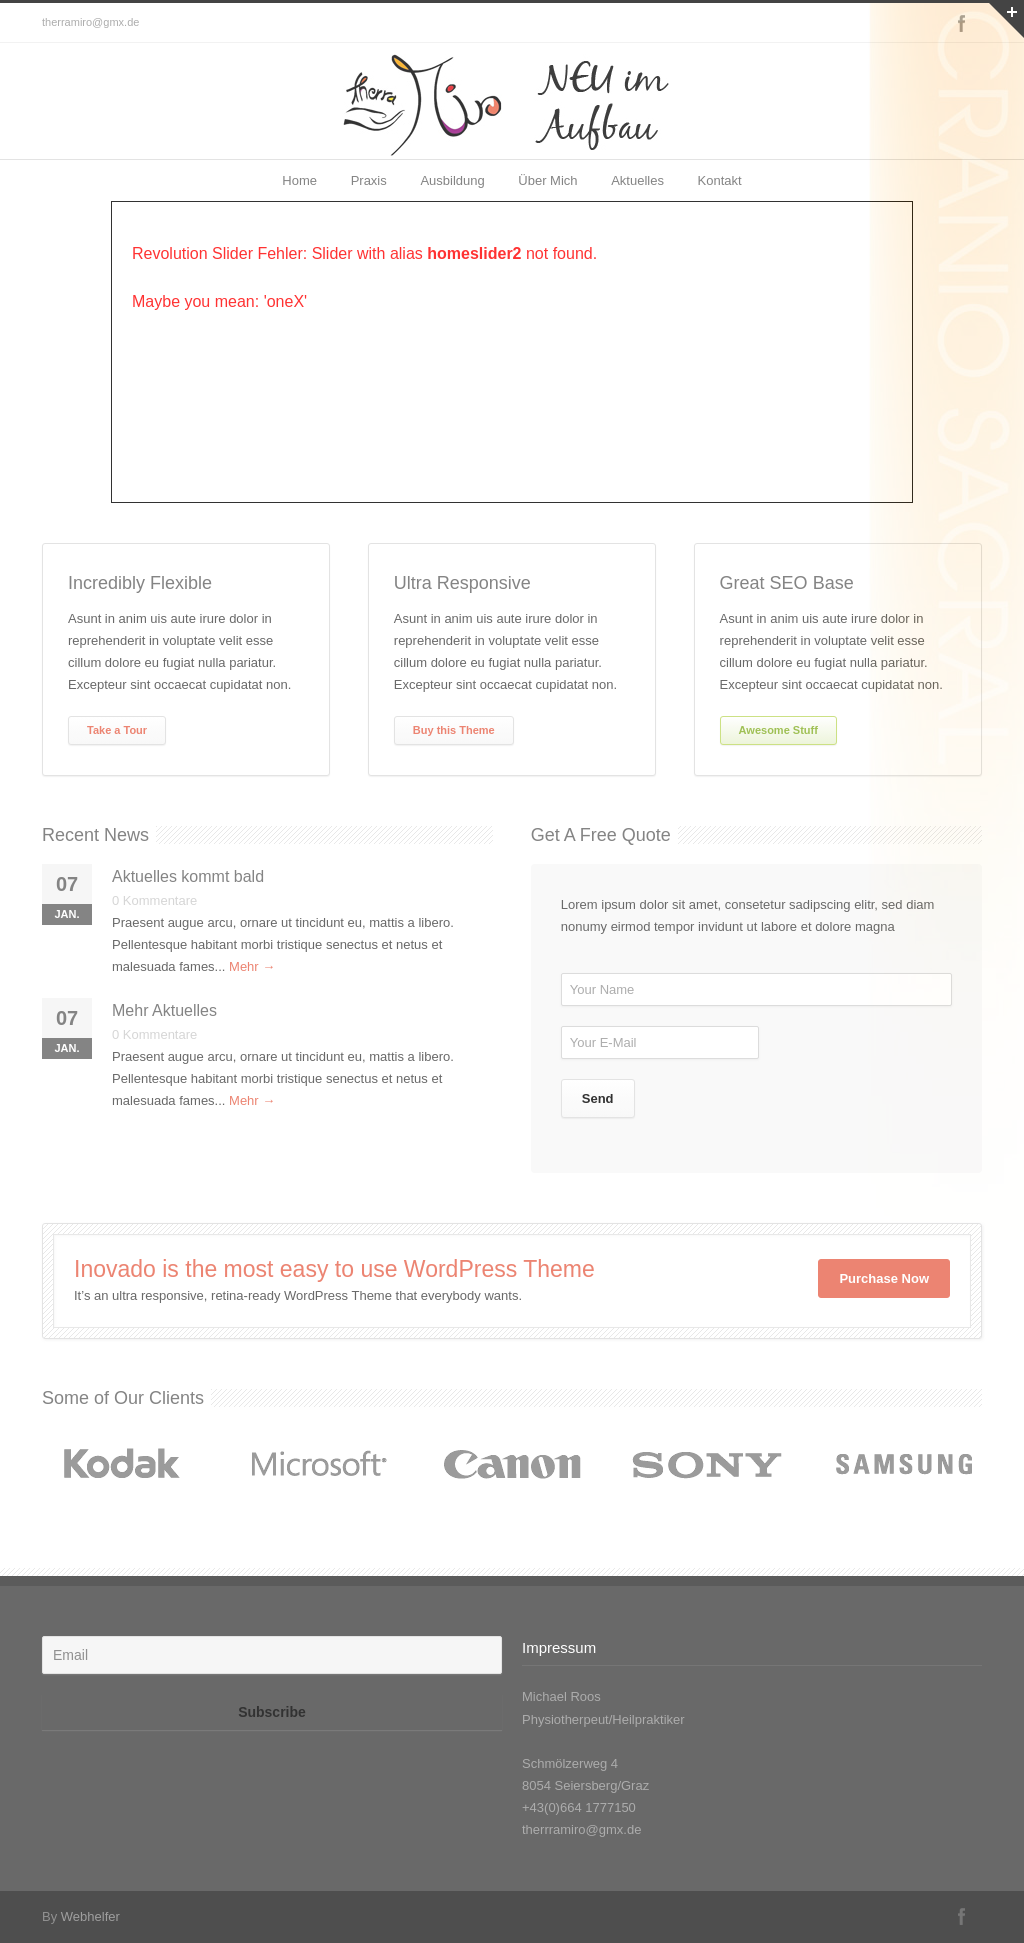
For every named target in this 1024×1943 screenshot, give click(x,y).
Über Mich (547, 180)
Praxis (369, 180)
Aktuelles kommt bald (188, 876)
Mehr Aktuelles (164, 1010)
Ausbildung (452, 180)
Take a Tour (117, 730)
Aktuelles (637, 180)
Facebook (962, 23)
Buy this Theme (454, 730)
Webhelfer (90, 1916)
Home (299, 180)
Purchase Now (884, 1278)
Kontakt (720, 180)
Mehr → (252, 966)
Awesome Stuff (778, 730)
